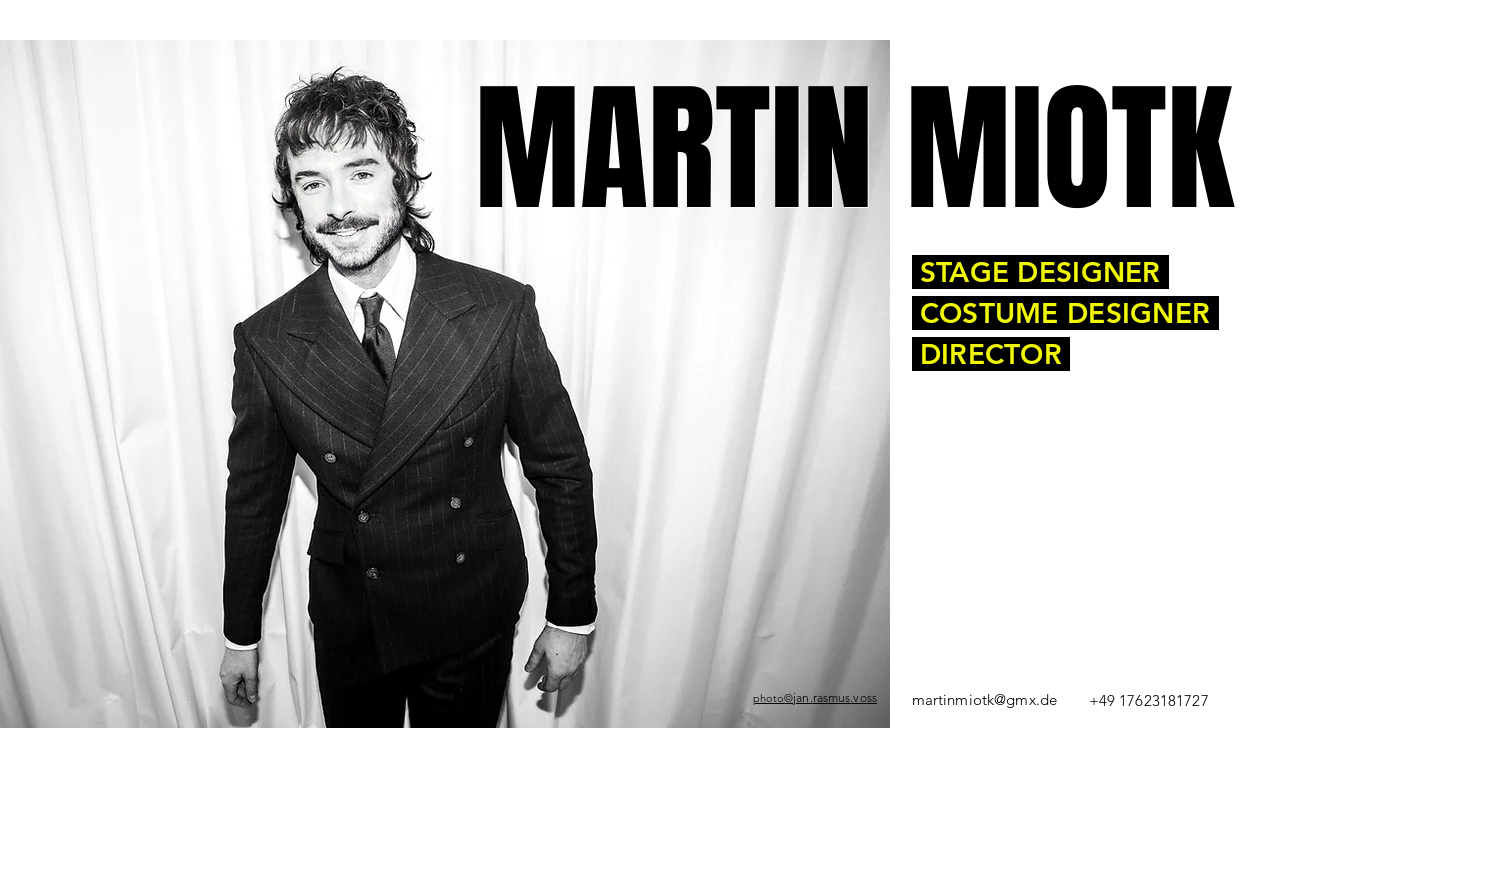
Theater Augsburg (493, 752)
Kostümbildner (441, 743)
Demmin (337, 743)
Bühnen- (407, 743)
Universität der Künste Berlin (904, 743)
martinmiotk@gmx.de (985, 699)
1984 (313, 743)
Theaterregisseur (496, 743)
